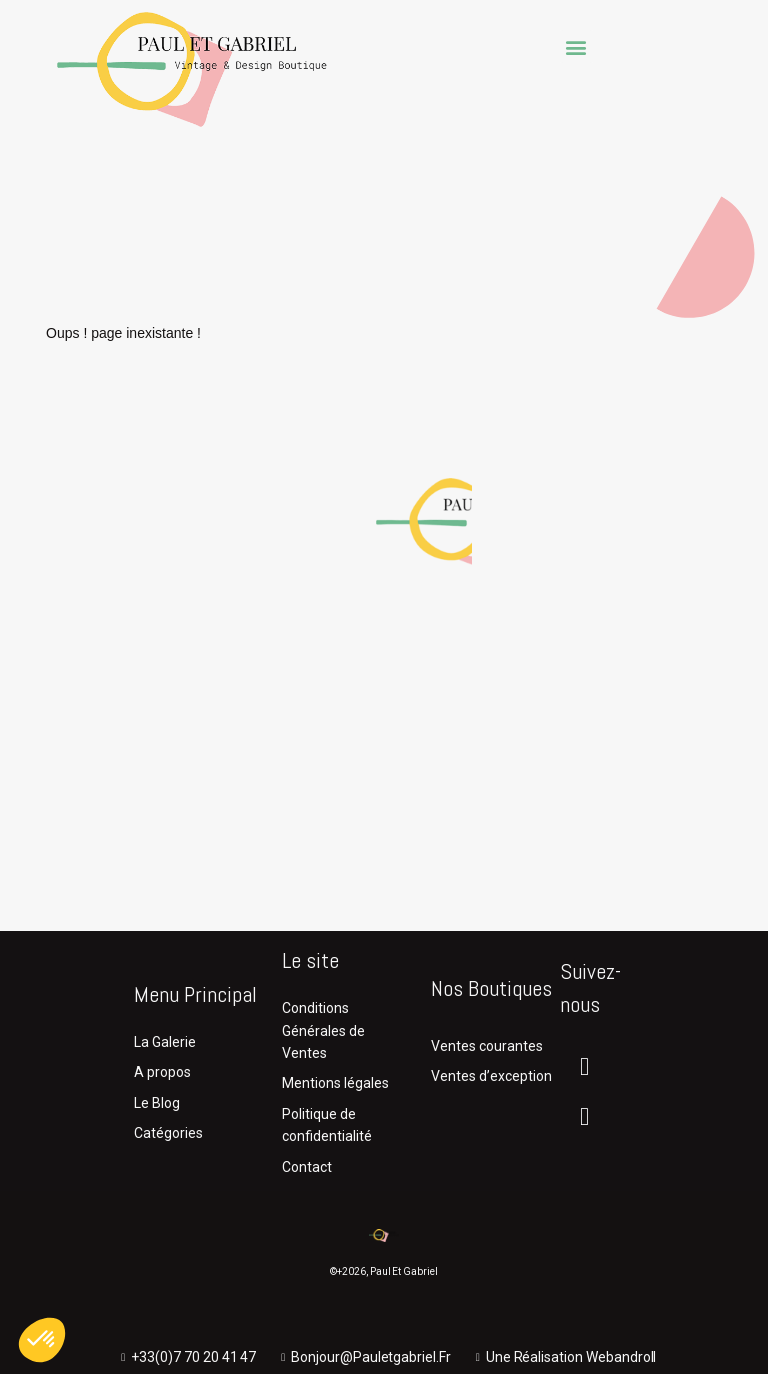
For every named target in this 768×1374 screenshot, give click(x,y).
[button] (576, 46)
